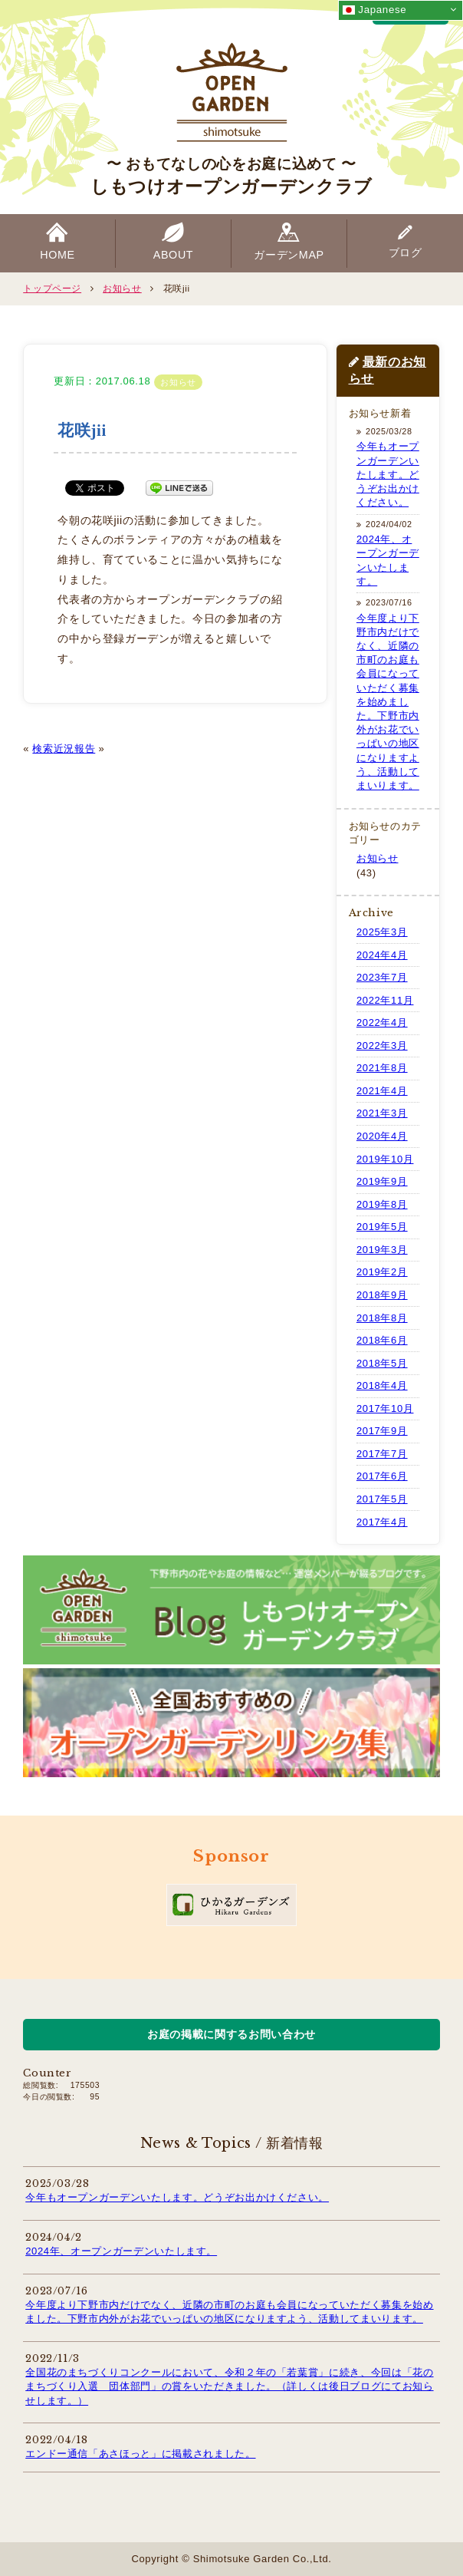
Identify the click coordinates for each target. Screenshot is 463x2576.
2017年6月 (382, 1476)
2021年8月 (382, 1068)
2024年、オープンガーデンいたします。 (121, 2251)
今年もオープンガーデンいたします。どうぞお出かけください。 (387, 474)
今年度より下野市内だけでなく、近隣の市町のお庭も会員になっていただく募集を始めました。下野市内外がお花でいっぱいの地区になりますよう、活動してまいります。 (387, 701)
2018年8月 (382, 1318)
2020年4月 (382, 1136)
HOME (57, 255)
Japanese (374, 10)
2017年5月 (382, 1499)
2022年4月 (382, 1022)
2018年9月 (382, 1295)
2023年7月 (382, 977)
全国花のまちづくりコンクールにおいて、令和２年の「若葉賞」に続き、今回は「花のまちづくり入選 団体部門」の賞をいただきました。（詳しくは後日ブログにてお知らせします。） (229, 2386)
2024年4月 (382, 955)
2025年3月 (382, 932)
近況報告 (75, 748)
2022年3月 (382, 1045)
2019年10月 (385, 1159)
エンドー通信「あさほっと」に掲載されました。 (140, 2453)
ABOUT (173, 255)
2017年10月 (385, 1408)
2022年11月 (385, 1000)
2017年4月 (382, 1522)
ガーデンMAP (289, 255)
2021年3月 (382, 1113)
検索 (42, 748)
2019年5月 (382, 1226)
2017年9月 (382, 1430)
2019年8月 (382, 1204)
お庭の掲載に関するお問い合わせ (231, 2034)
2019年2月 (382, 1272)
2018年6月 (382, 1340)
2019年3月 (382, 1249)
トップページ (52, 288)
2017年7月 (382, 1454)
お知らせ (122, 288)
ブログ (405, 252)
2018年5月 (382, 1363)
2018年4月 (382, 1385)
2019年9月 (382, 1181)
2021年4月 (382, 1091)
